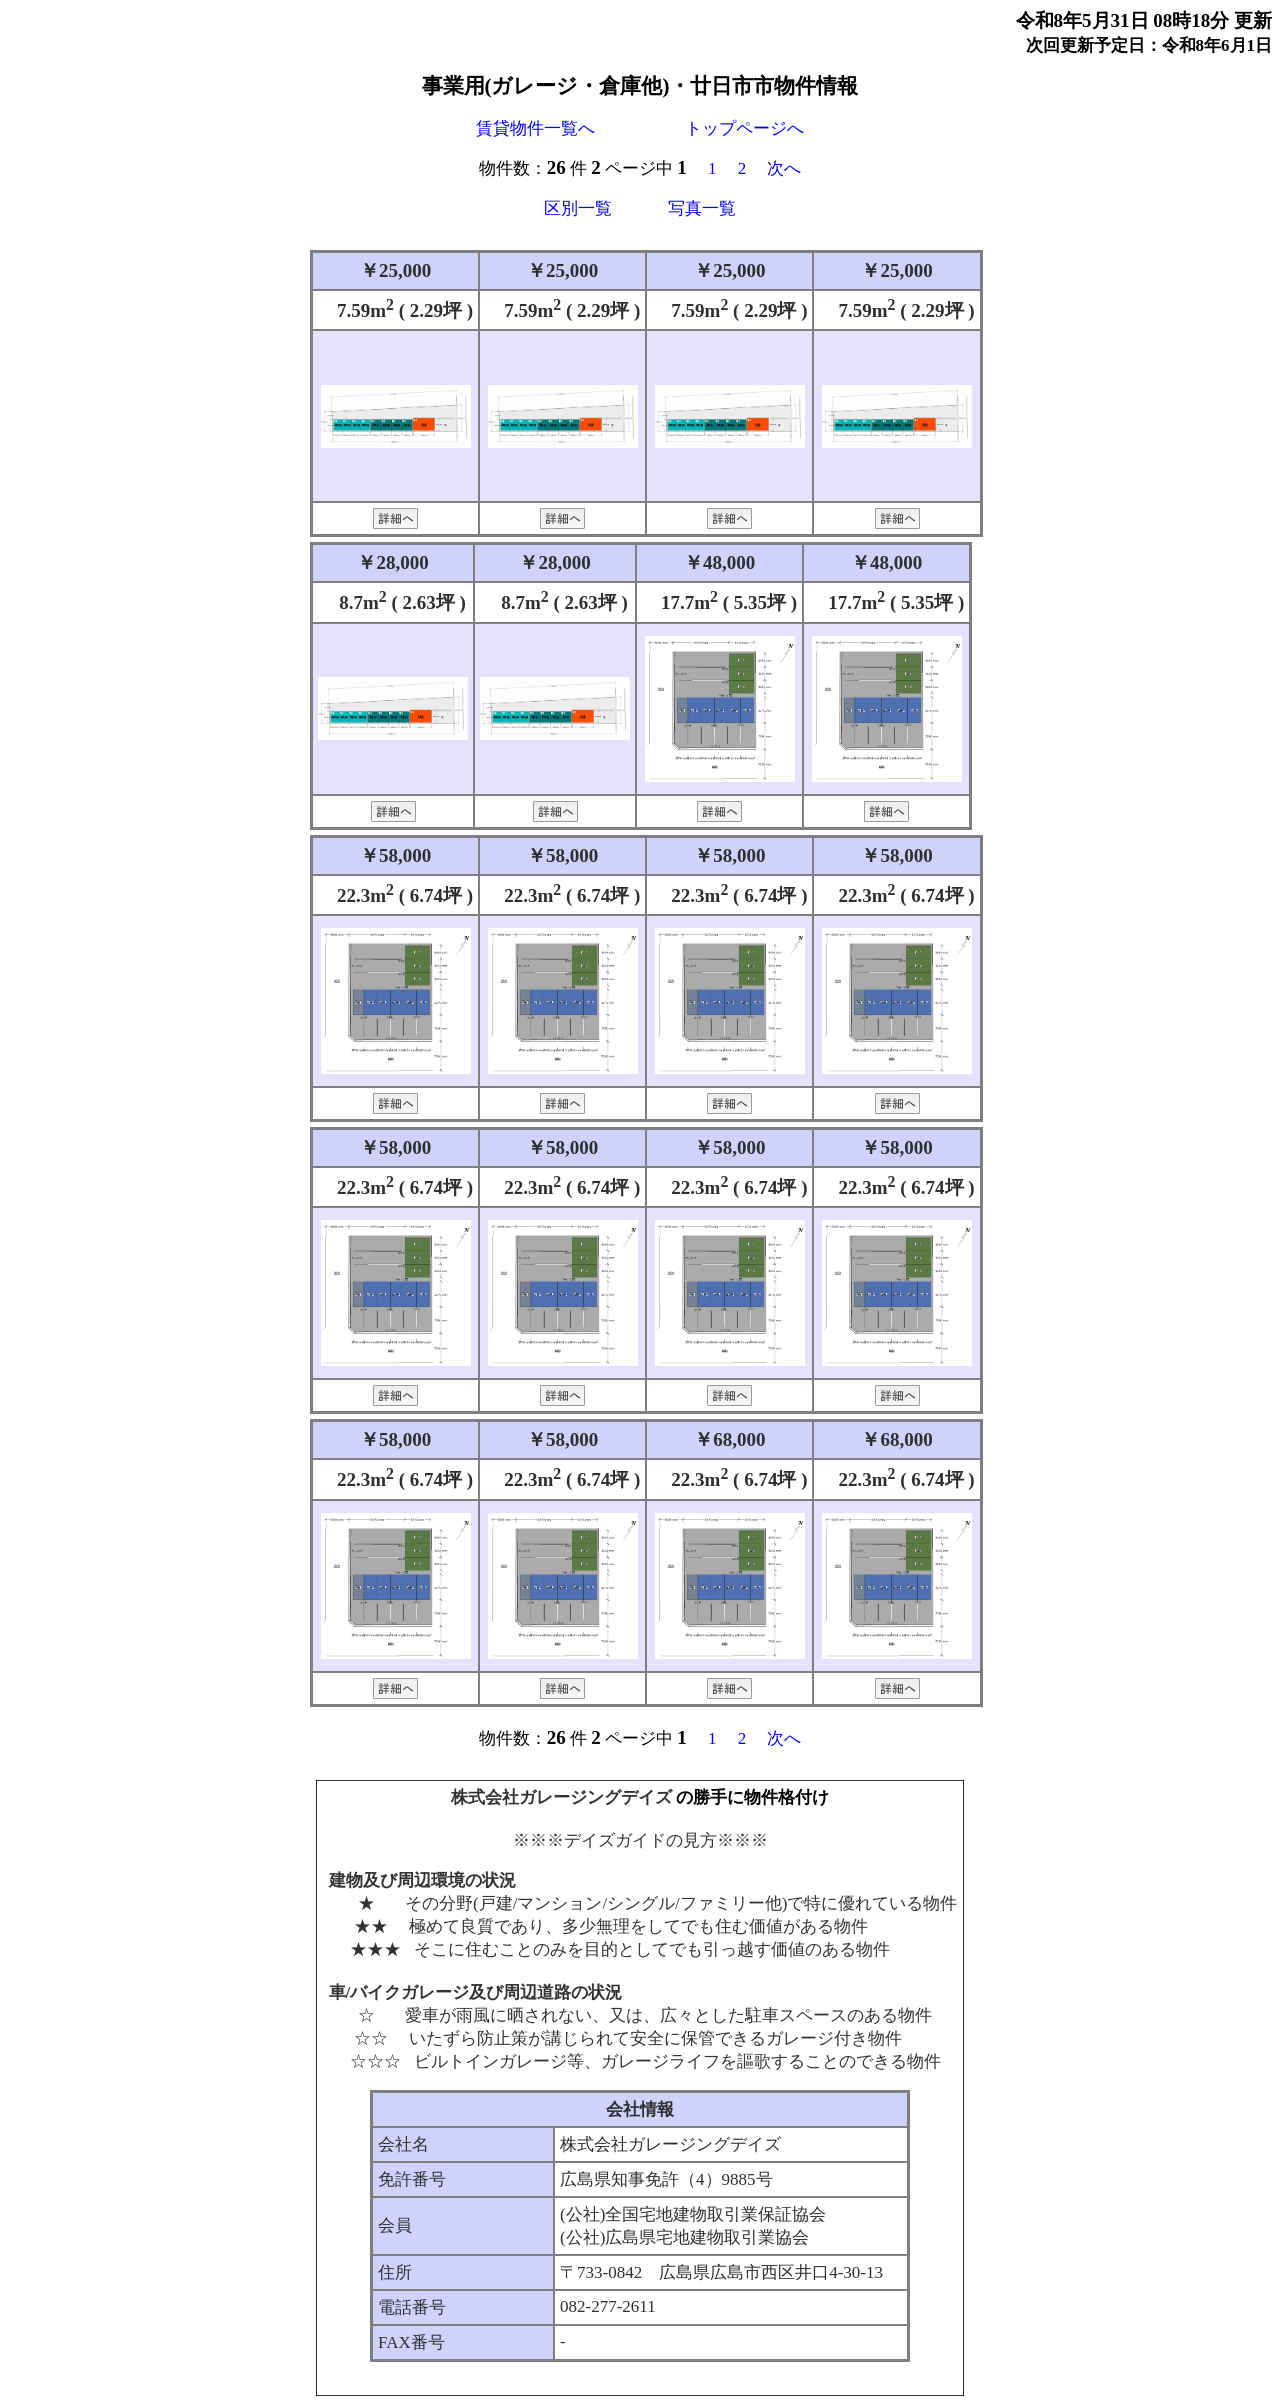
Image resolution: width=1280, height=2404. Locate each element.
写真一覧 (702, 208)
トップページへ (744, 128)
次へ (784, 168)
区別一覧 (578, 208)
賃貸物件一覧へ (535, 128)
